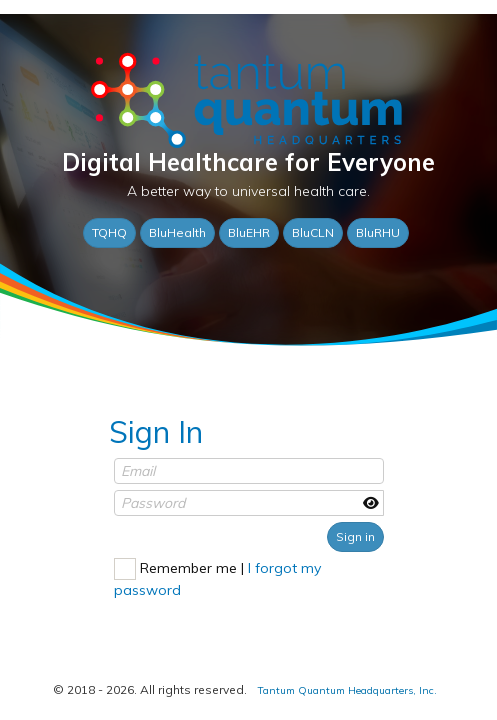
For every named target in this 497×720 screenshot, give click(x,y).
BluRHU (378, 229)
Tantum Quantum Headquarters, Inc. (340, 691)
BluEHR (249, 229)
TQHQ (109, 229)
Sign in (355, 526)
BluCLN (313, 229)
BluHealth (177, 229)
